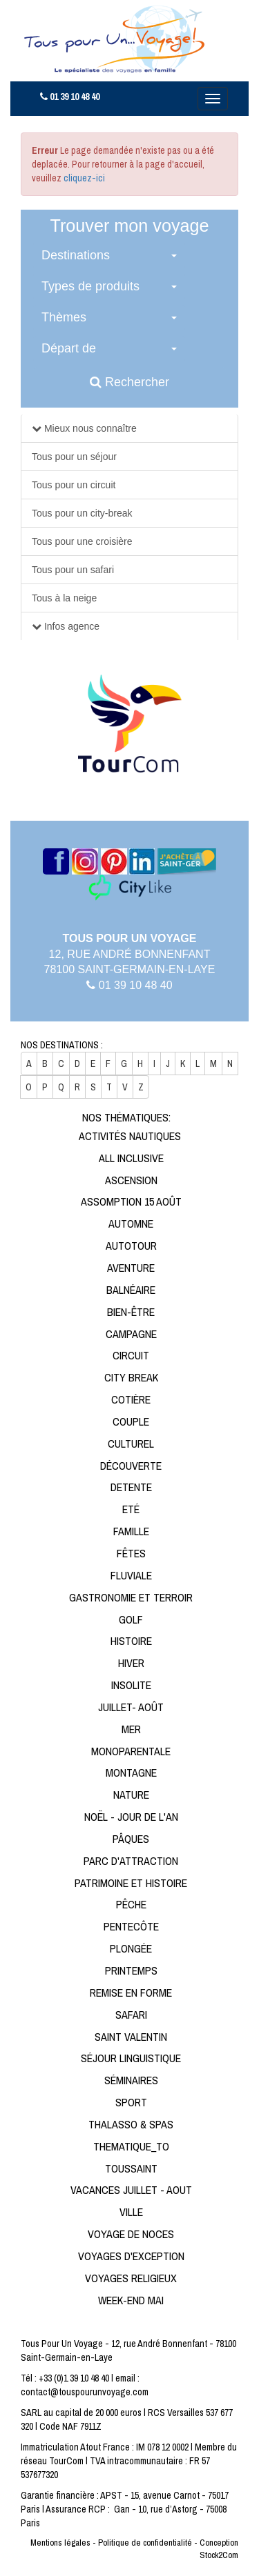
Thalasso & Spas (130, 2124)
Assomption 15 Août (131, 1201)
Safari (131, 2014)
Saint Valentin (131, 2036)
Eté (131, 1509)
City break (131, 1377)
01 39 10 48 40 (69, 96)
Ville (131, 2211)
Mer (131, 1729)
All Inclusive (131, 1158)
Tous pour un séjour (74, 456)
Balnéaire (130, 1289)
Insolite (131, 1685)
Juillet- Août (131, 1707)
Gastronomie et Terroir (131, 1597)
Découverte (131, 1465)
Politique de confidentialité (145, 2542)
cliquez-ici (84, 178)
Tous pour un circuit (73, 484)
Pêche (131, 1904)
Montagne (131, 1772)
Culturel (131, 1443)
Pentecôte (131, 1926)
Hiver (131, 1662)
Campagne (131, 1333)
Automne (130, 1223)
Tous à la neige (64, 597)
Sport (131, 2102)
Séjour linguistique (131, 2058)
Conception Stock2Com (219, 2549)
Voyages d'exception (131, 2256)
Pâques (131, 1838)
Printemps (131, 1970)
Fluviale (131, 1575)
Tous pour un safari (73, 569)
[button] (109, 256)
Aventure (131, 1267)
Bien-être (131, 1311)
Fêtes (131, 1553)
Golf (131, 1619)
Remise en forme (131, 1992)
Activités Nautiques (130, 1136)
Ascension (131, 1180)
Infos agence (70, 626)
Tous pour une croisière (82, 541)
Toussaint (131, 2168)
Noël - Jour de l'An (131, 1816)
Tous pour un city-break (82, 513)
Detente (131, 1487)
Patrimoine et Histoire (131, 1882)
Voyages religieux (131, 2278)
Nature (131, 1794)
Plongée (131, 1948)
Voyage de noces (131, 2233)
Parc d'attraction (131, 1860)
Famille (131, 1531)
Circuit (131, 1355)
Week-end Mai (131, 2300)
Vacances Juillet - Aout (131, 2189)
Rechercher (129, 382)
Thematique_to (131, 2146)
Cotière (131, 1399)
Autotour (131, 1245)
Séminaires (131, 2080)
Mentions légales (60, 2542)
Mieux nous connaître (89, 428)
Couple (131, 1421)
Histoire (131, 1640)
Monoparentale (131, 1751)
